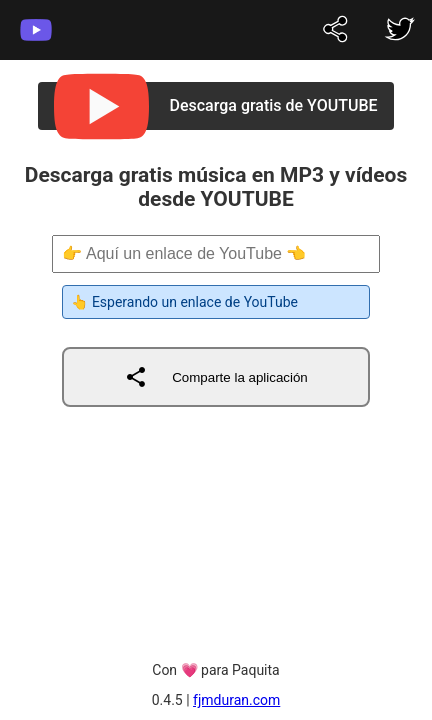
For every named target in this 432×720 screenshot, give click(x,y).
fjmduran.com (236, 700)
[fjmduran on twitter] (336, 30)
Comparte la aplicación (216, 377)
